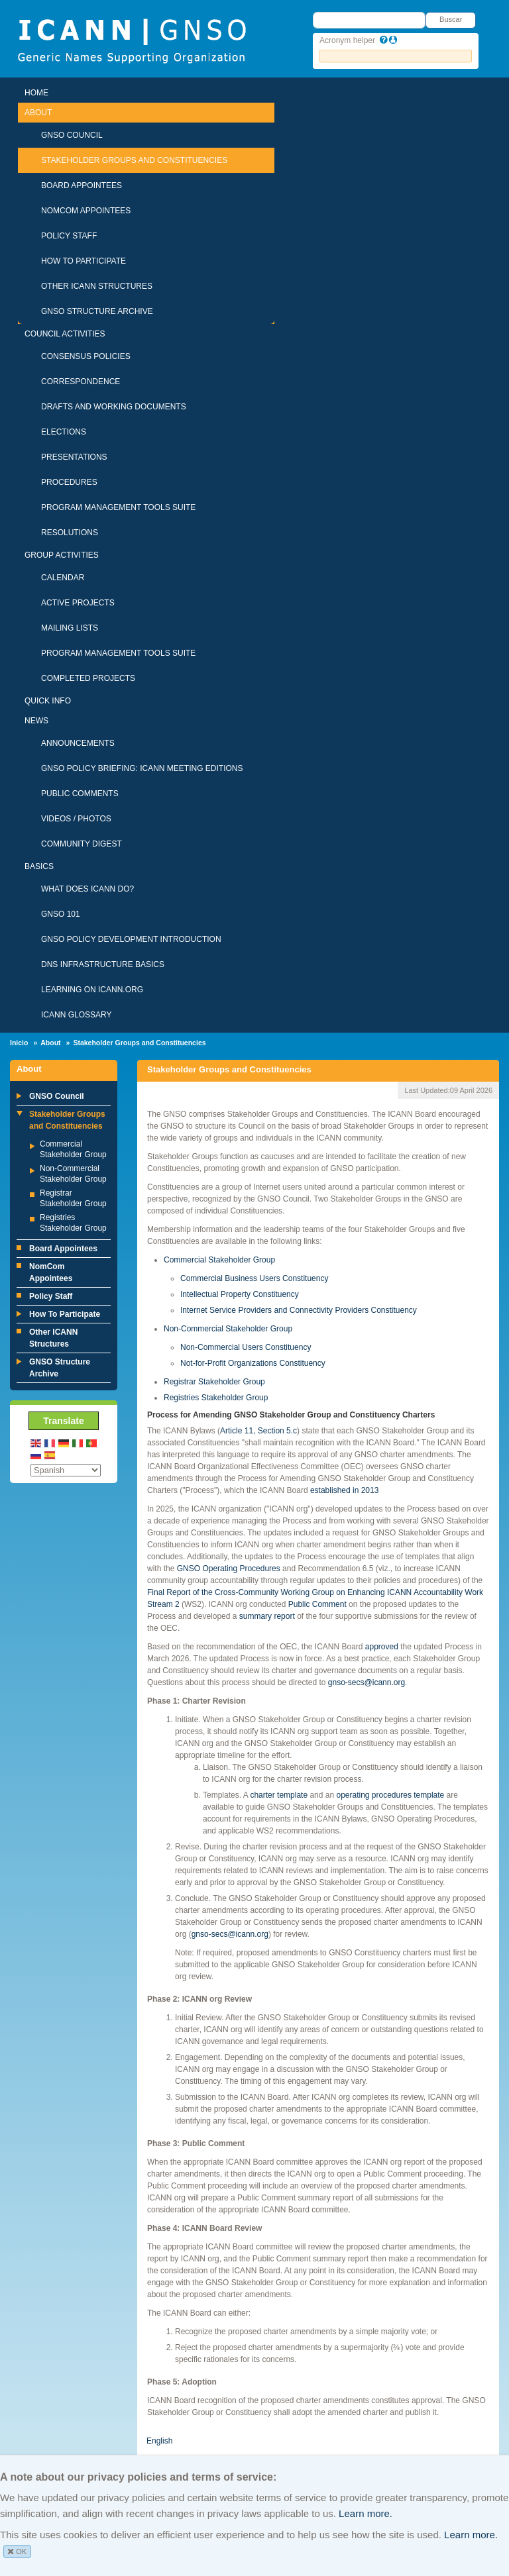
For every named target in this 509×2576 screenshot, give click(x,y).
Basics (39, 866)
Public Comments (80, 793)
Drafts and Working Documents (113, 406)
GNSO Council (72, 135)
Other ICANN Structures (96, 286)
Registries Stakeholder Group (216, 1397)
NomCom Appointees (86, 210)
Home (36, 92)
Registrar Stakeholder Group (214, 1381)
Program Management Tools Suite (118, 507)
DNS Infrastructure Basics (102, 964)
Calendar (62, 577)
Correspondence (80, 381)
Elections (63, 432)
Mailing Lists (69, 628)
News (36, 720)
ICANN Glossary (76, 1014)
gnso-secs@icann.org (366, 1682)
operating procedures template (390, 1795)
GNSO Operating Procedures (228, 1568)
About (38, 112)
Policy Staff (69, 235)
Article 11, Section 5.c (258, 1430)
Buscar (450, 19)
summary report (267, 1616)
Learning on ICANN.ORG (92, 989)
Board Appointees (81, 185)
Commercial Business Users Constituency (254, 1278)
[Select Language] (65, 1470)
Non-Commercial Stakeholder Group (228, 1328)
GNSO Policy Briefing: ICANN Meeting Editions (142, 768)
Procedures (69, 482)
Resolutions (69, 532)
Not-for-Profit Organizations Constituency (252, 1363)
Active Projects (78, 602)
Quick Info (48, 700)
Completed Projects (88, 678)
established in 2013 (344, 1490)
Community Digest (81, 844)
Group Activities (62, 555)
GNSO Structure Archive (97, 311)
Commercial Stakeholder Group (219, 1259)
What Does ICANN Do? (87, 889)
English (159, 2441)
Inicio (19, 1043)
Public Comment (317, 1604)
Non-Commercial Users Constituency (245, 1347)
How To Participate (83, 261)
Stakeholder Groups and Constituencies (134, 160)
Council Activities (65, 333)
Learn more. (365, 2513)
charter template (279, 1795)
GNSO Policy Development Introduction (131, 939)
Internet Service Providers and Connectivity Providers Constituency (298, 1310)
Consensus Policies (86, 356)
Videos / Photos (76, 818)
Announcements (78, 743)
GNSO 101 (60, 914)
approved (381, 1646)
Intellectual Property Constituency (239, 1294)
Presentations (74, 457)
